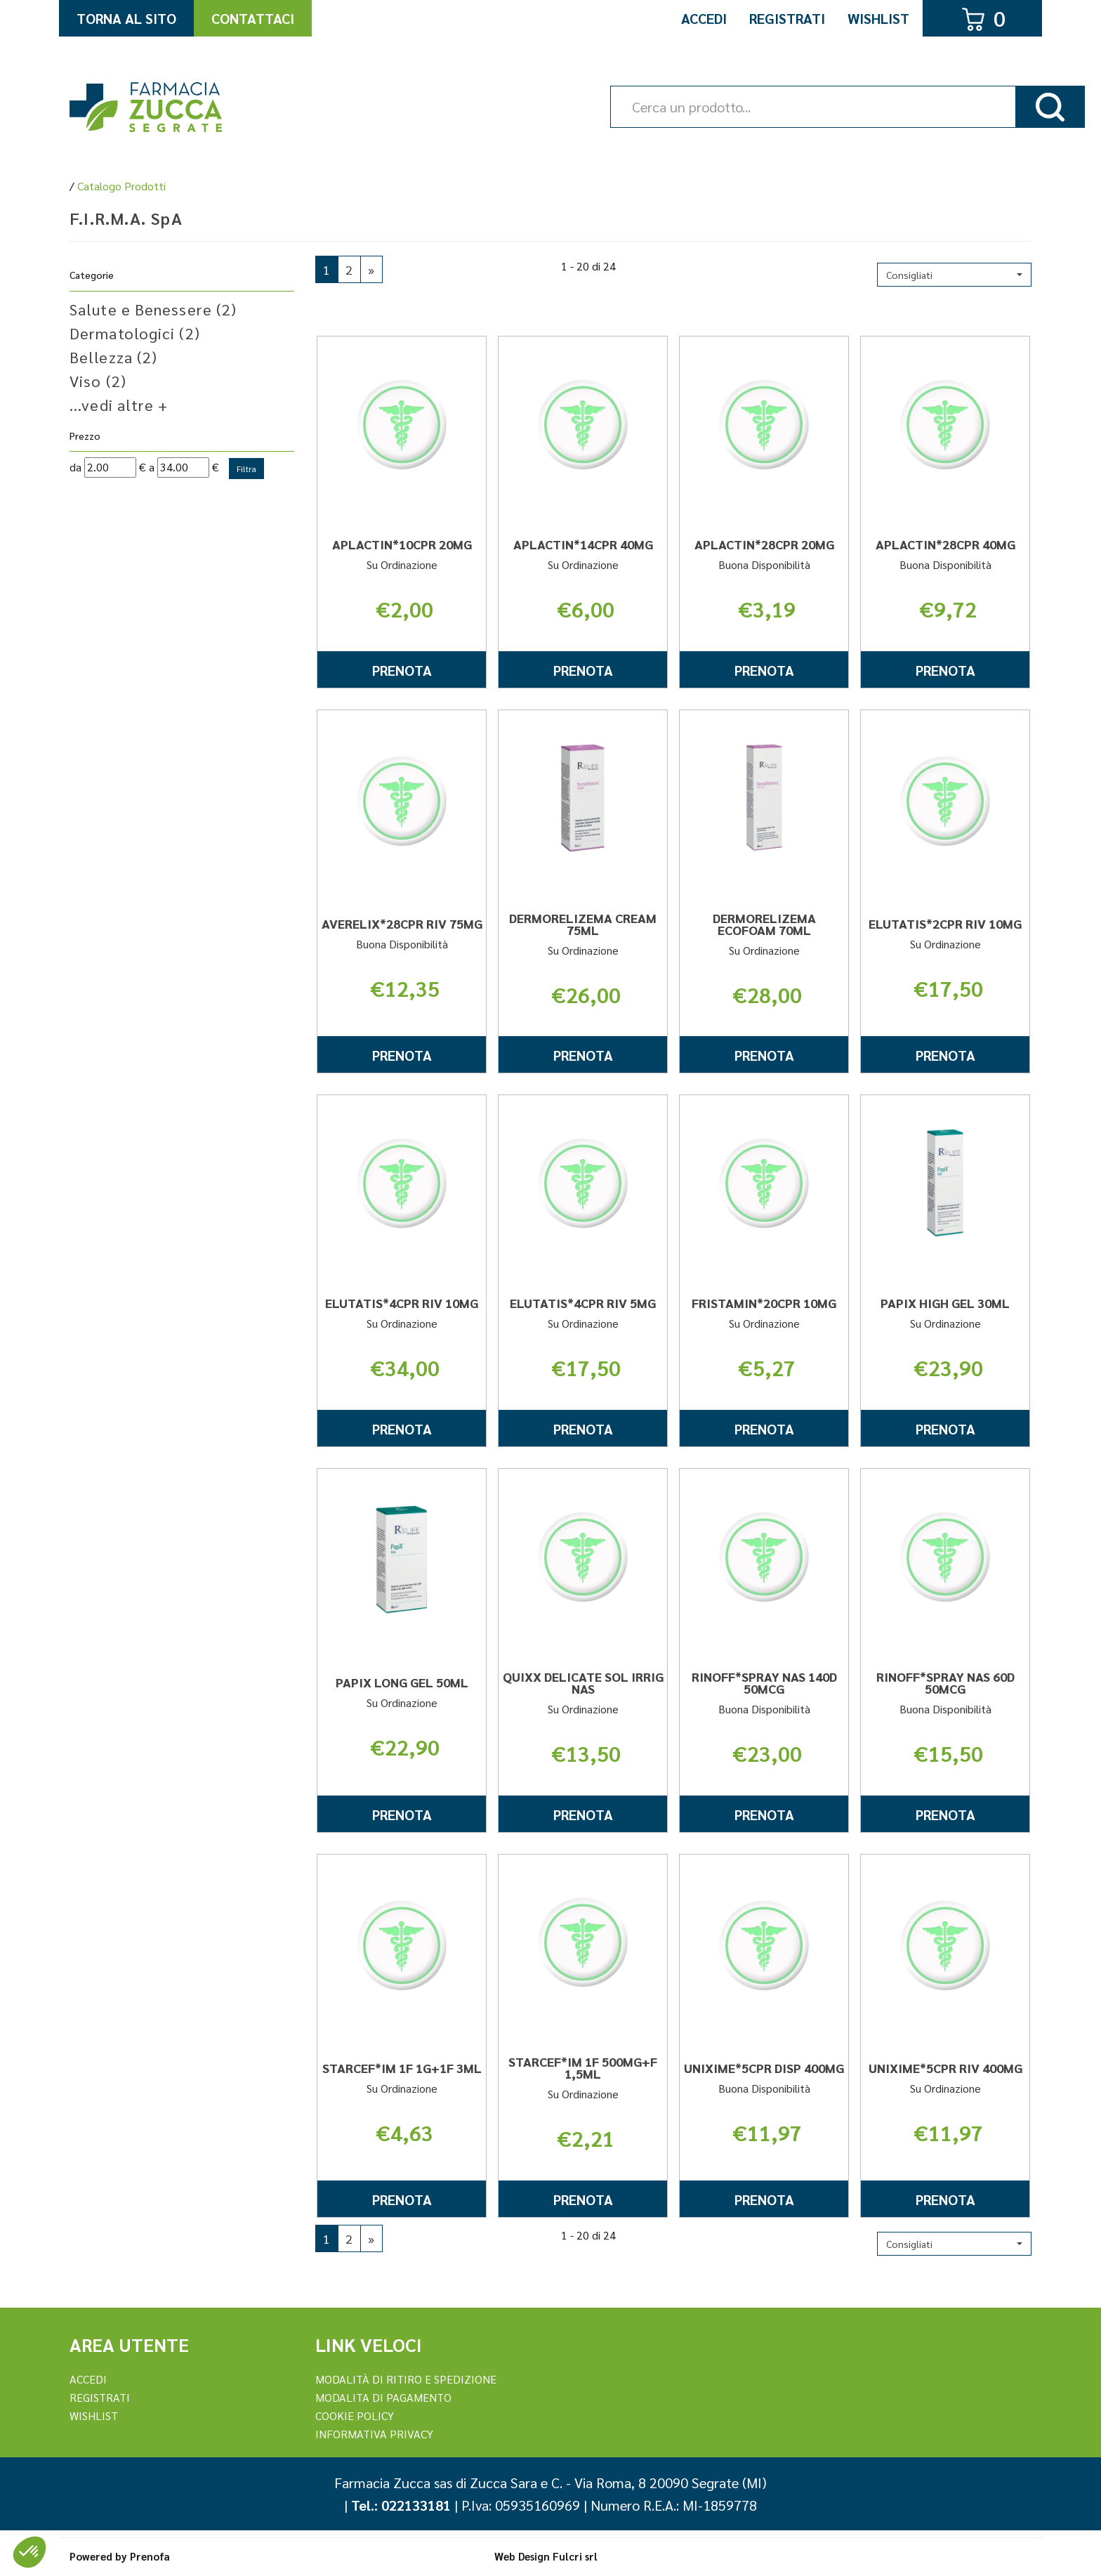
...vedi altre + (119, 404)
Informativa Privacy (374, 2433)
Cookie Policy (354, 2415)
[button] (954, 275)
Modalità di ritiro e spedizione (405, 2379)
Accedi (704, 18)
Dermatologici (135, 333)
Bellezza (113, 357)
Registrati (787, 18)
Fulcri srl (575, 2556)
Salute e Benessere (153, 309)
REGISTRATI (100, 2397)
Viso (98, 381)
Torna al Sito (126, 18)
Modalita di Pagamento (383, 2397)
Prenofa (150, 2556)
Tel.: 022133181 (401, 2505)
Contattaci (252, 18)
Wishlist (878, 18)
